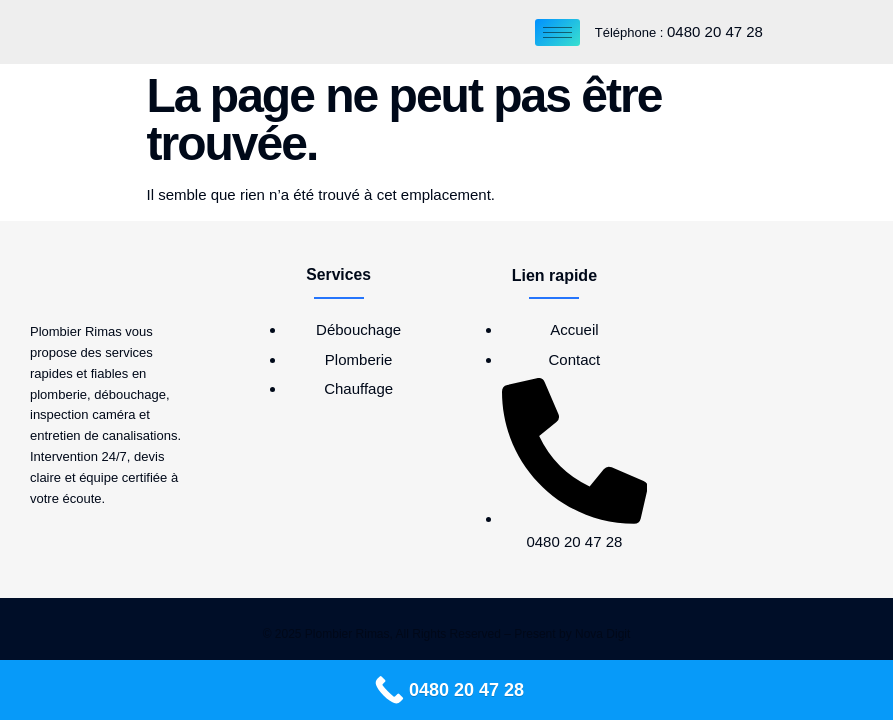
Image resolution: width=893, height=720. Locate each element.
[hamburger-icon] (557, 32)
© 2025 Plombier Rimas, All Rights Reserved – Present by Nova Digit (447, 634)
